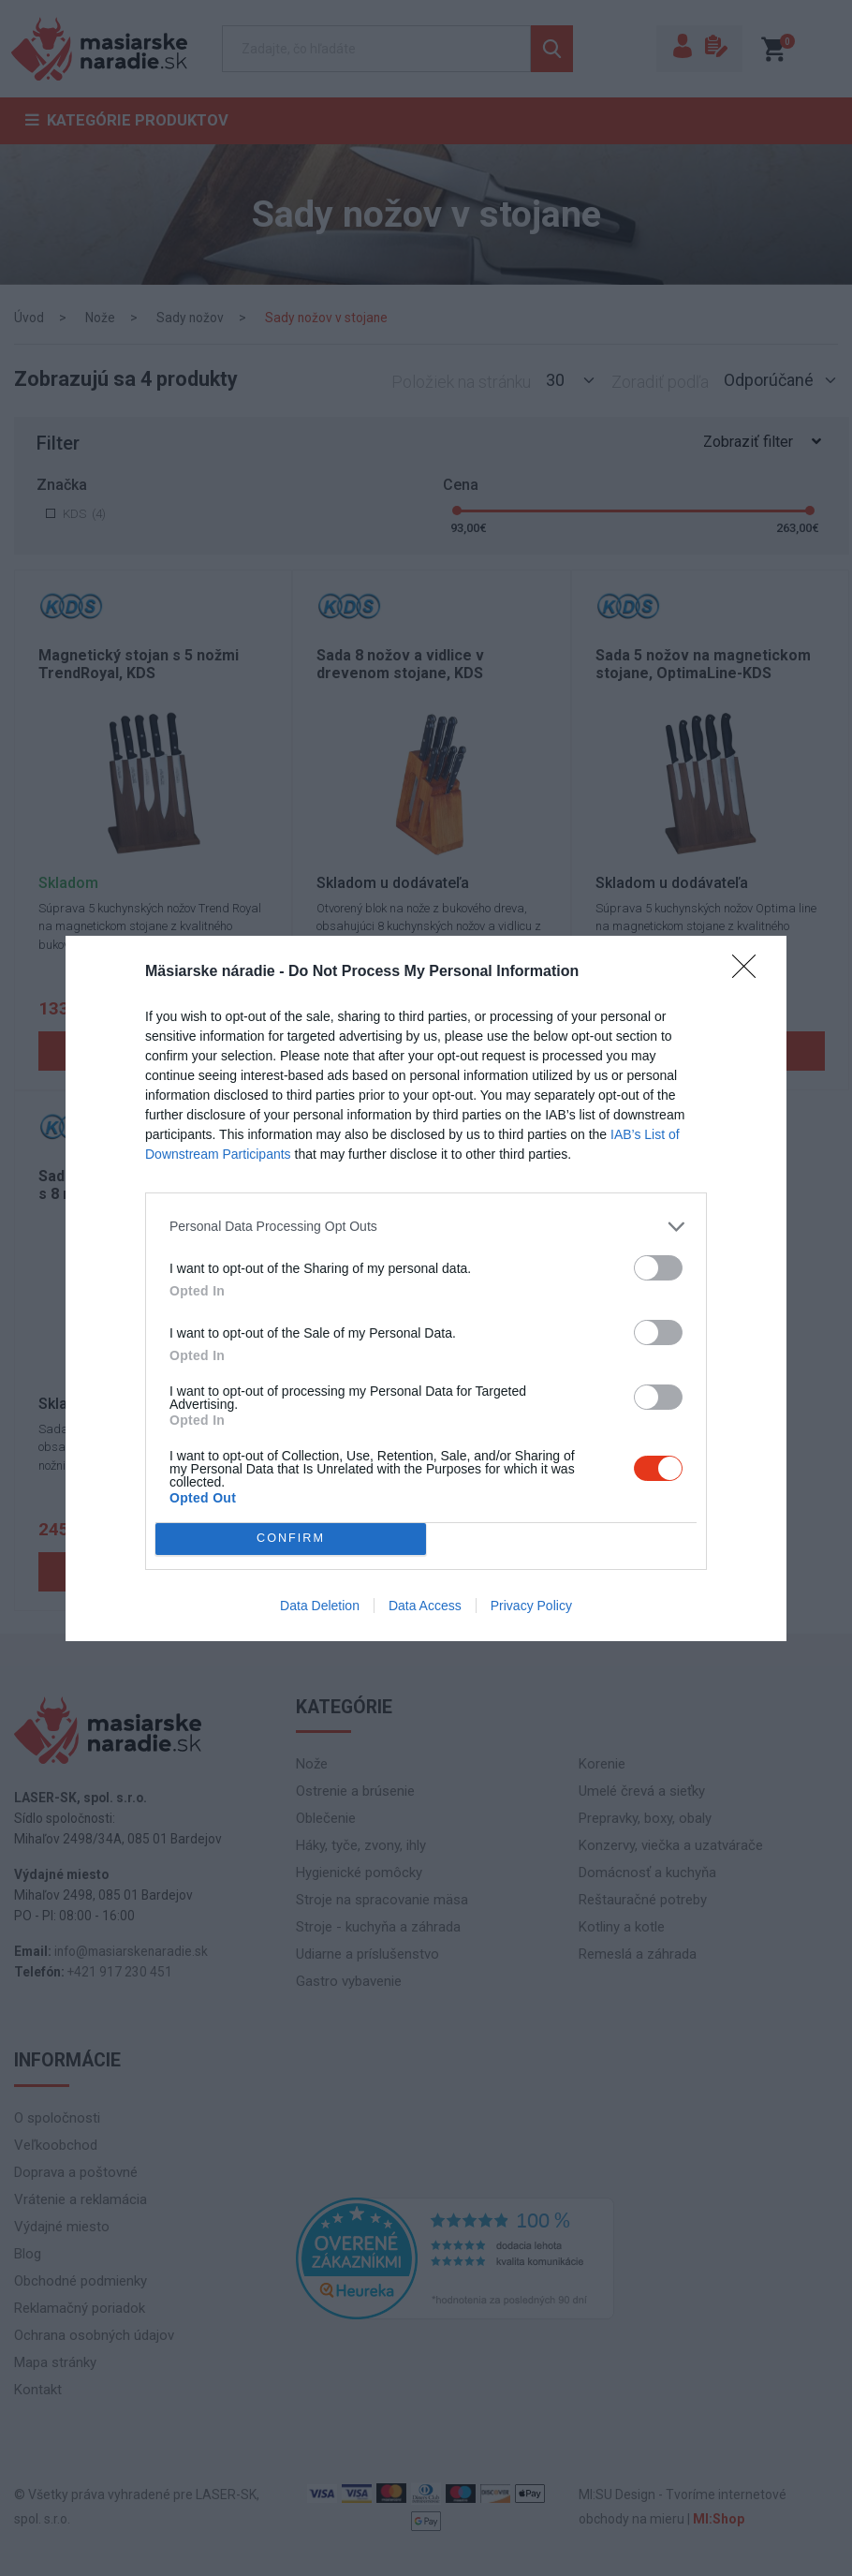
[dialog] (426, 1288)
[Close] (750, 972)
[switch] (658, 1268)
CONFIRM (291, 1539)
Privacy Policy (531, 1605)
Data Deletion (320, 1605)
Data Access (425, 1605)
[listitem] (426, 1226)
